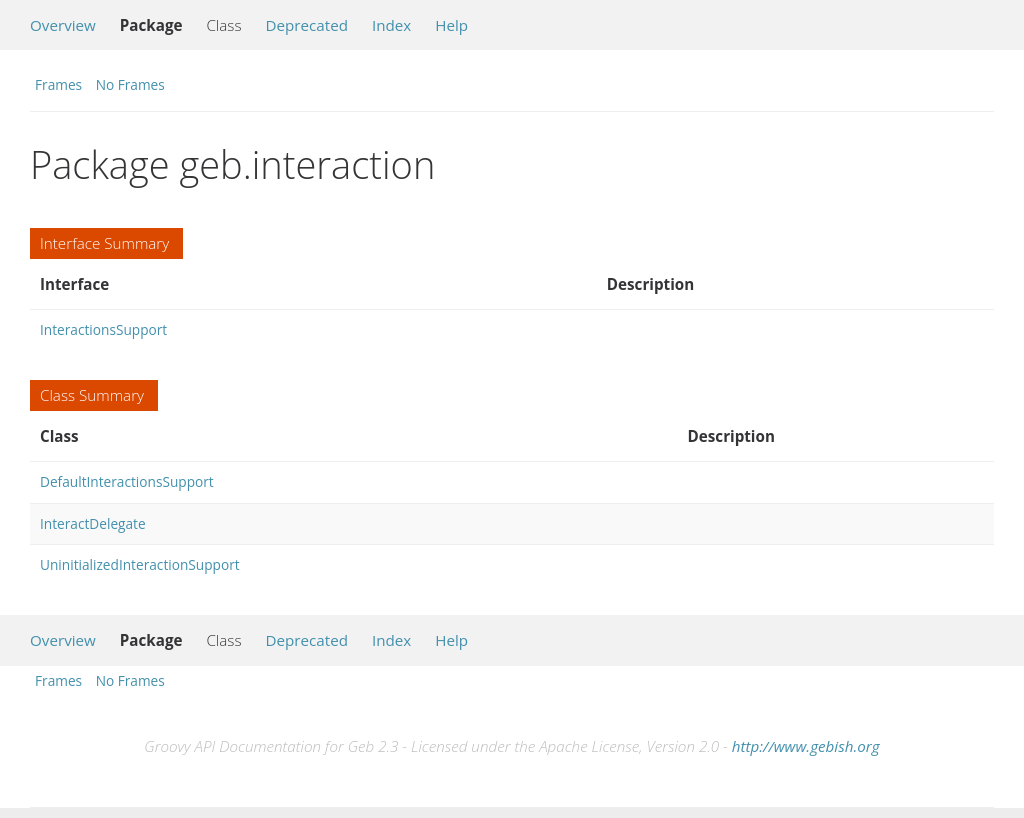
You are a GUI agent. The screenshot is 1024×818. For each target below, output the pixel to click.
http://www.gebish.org (806, 746)
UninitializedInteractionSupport (140, 564)
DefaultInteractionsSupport (127, 481)
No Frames (130, 84)
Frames (58, 84)
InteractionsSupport (103, 329)
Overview (63, 25)
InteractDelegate (93, 523)
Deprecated (306, 25)
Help (451, 25)
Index (391, 25)
